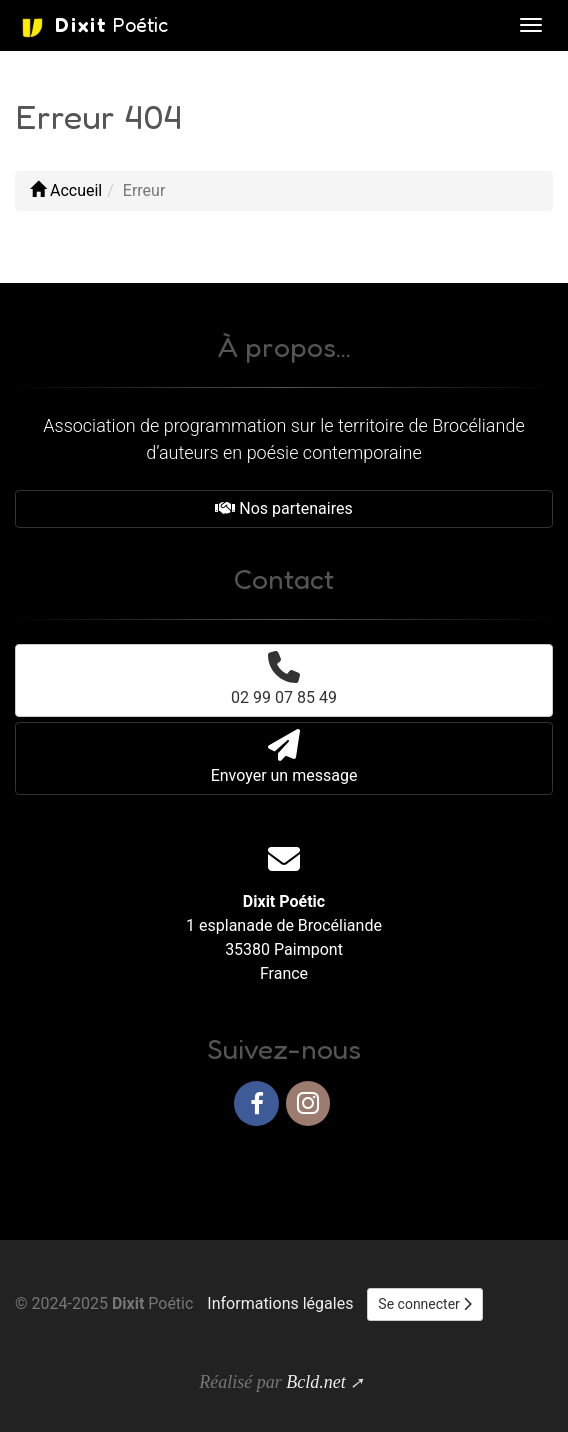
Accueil (66, 190)
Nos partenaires (283, 508)
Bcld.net (315, 1382)
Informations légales (280, 1303)
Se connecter (425, 1304)
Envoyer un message (284, 757)
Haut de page (495, 1167)
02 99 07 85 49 (284, 679)
